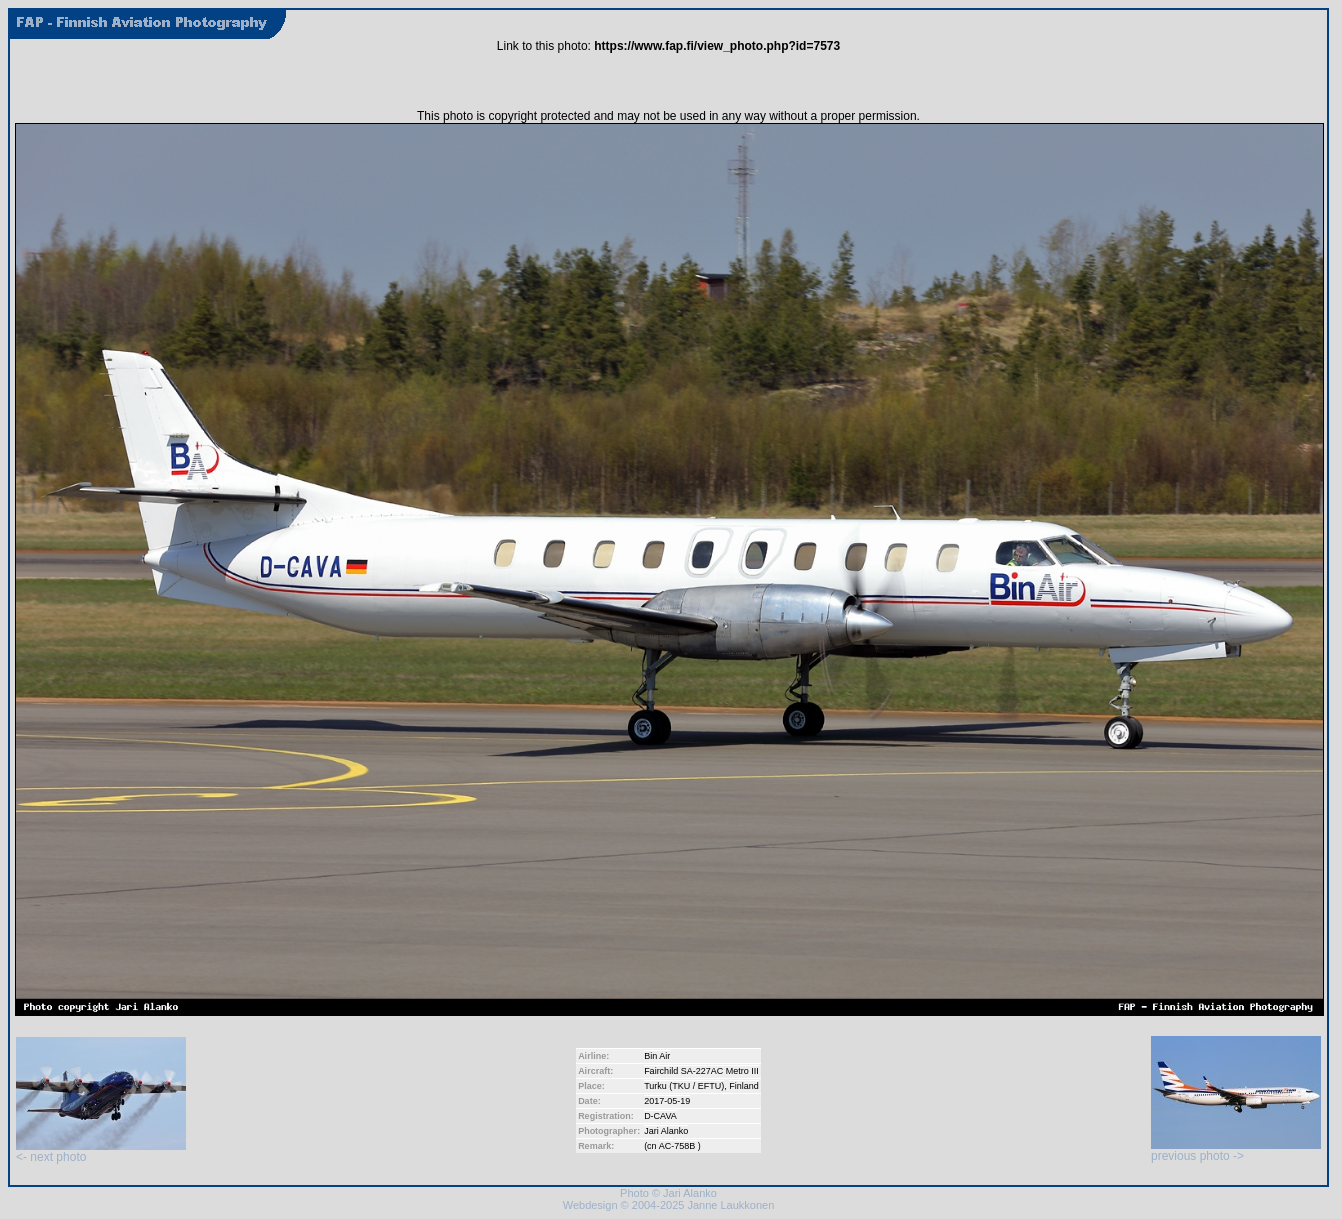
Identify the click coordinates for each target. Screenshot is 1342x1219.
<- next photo (101, 1151)
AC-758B (678, 1146)
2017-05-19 (667, 1101)
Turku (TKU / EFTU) (684, 1086)
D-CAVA (660, 1116)
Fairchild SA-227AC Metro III (701, 1071)
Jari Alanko (666, 1131)
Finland (744, 1086)
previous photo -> (1236, 1150)
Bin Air (657, 1056)
